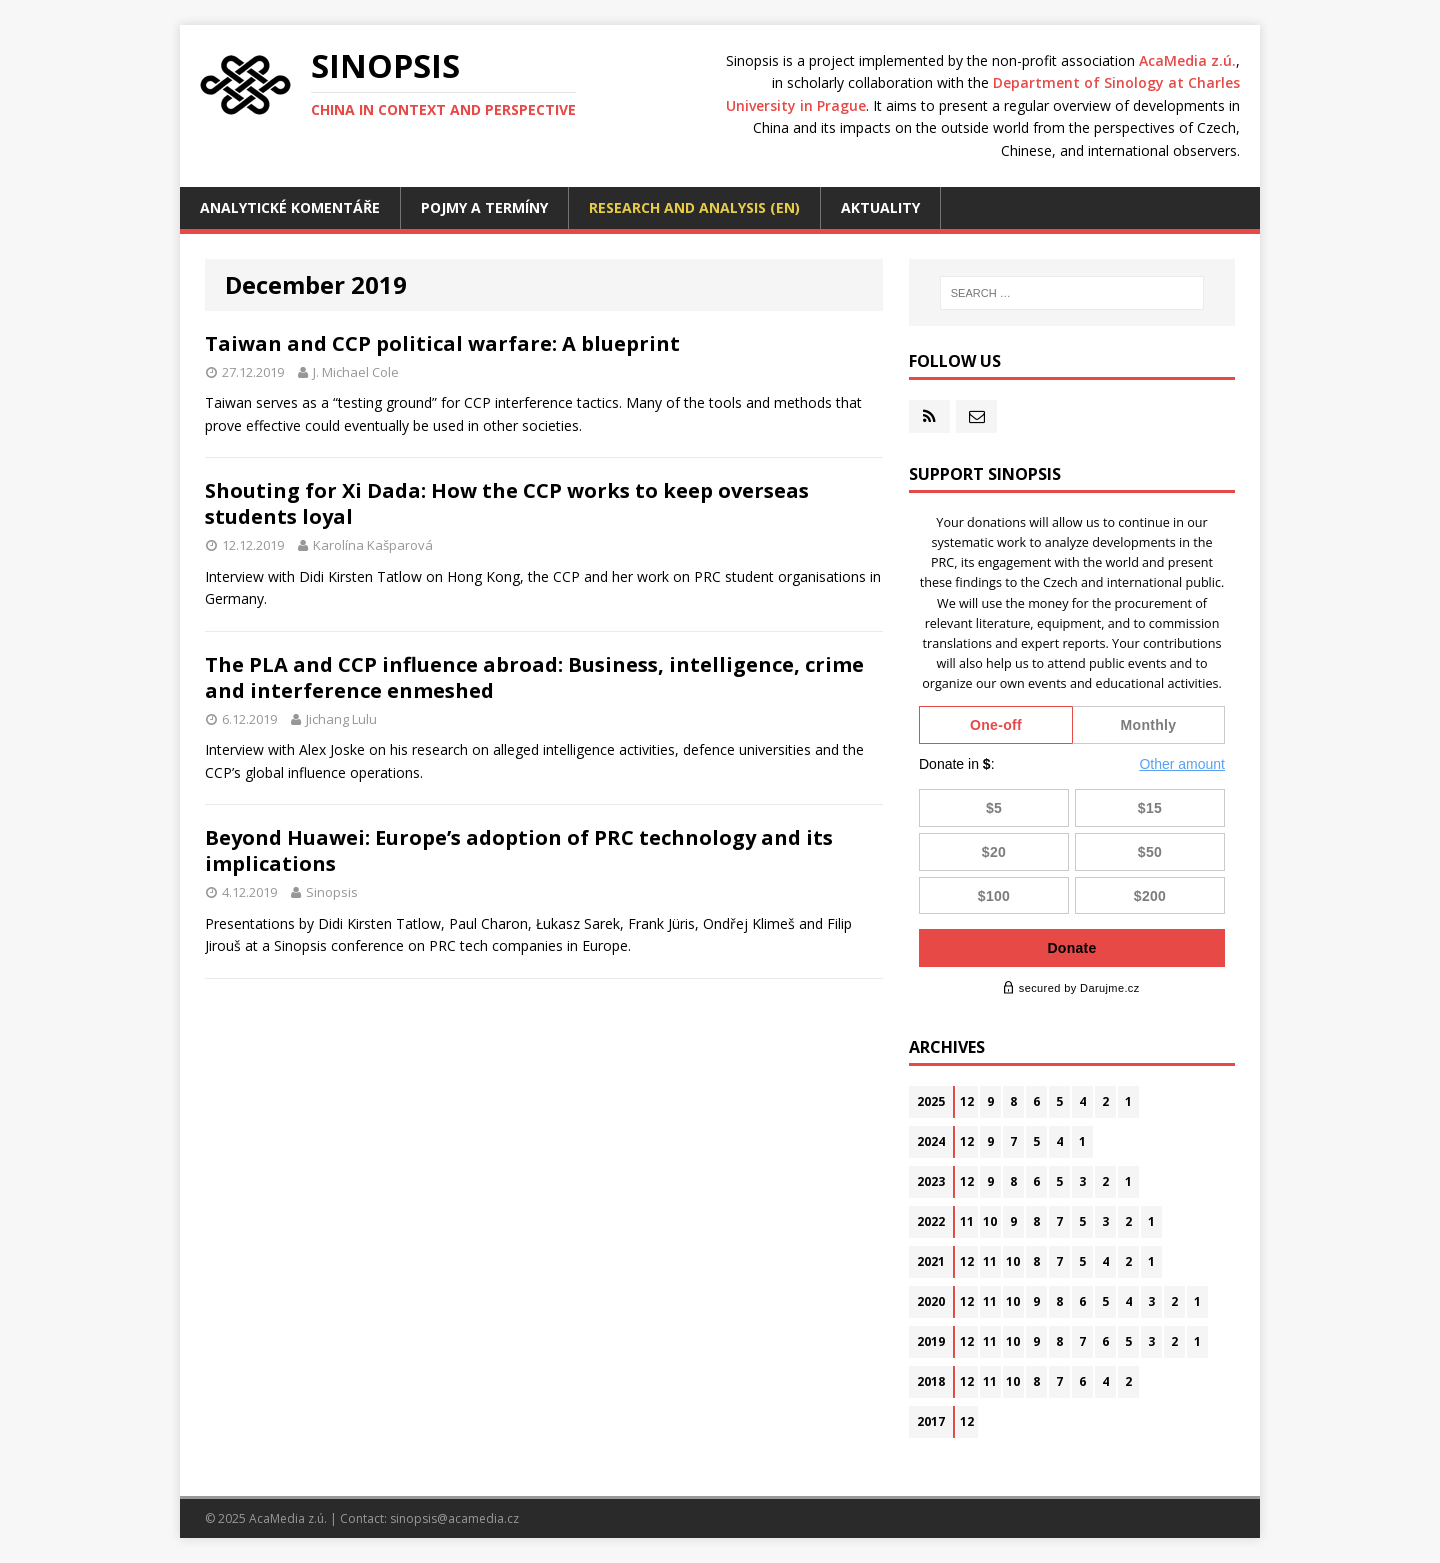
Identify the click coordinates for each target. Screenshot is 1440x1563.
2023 (931, 1181)
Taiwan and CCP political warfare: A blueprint (442, 343)
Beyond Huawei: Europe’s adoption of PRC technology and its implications (519, 850)
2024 (931, 1141)
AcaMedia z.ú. (1187, 60)
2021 (931, 1261)
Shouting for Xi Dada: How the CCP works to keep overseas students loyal (507, 503)
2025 (931, 1101)
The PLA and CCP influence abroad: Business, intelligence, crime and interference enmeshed (534, 677)
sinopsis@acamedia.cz (454, 1518)
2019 (931, 1341)
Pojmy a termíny (484, 207)
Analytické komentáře (290, 207)
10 (990, 1221)
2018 (931, 1381)
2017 (931, 1421)
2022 (931, 1221)
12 (967, 1101)
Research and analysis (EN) (694, 207)
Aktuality (880, 207)
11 (967, 1221)
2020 (931, 1301)
